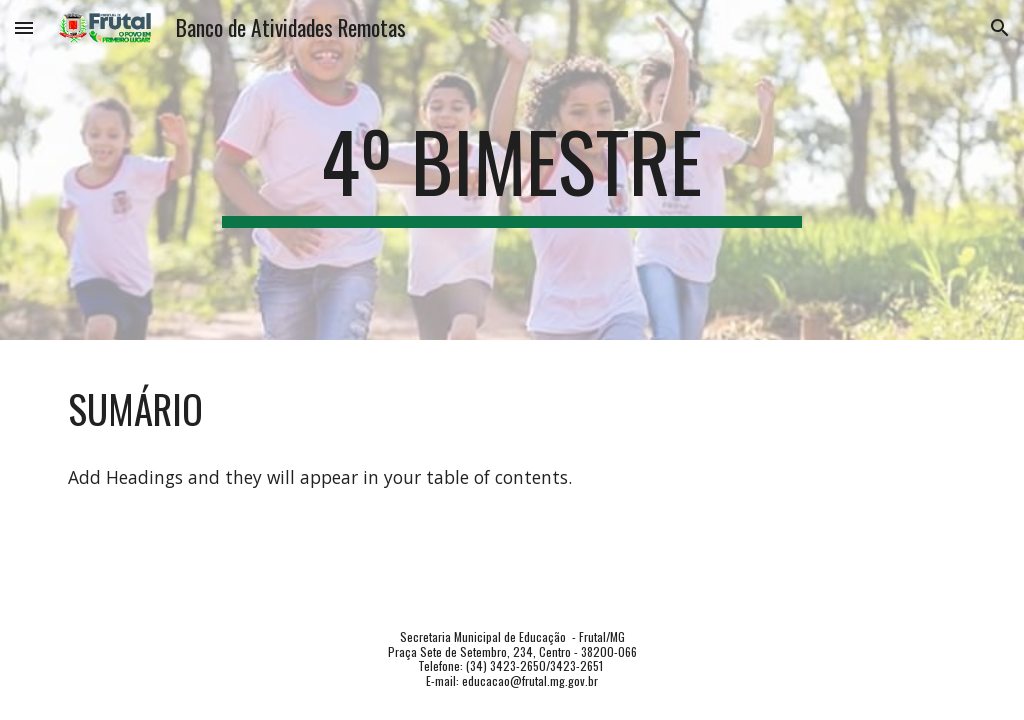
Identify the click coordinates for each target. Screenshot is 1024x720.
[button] (24, 27)
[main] (511, 170)
